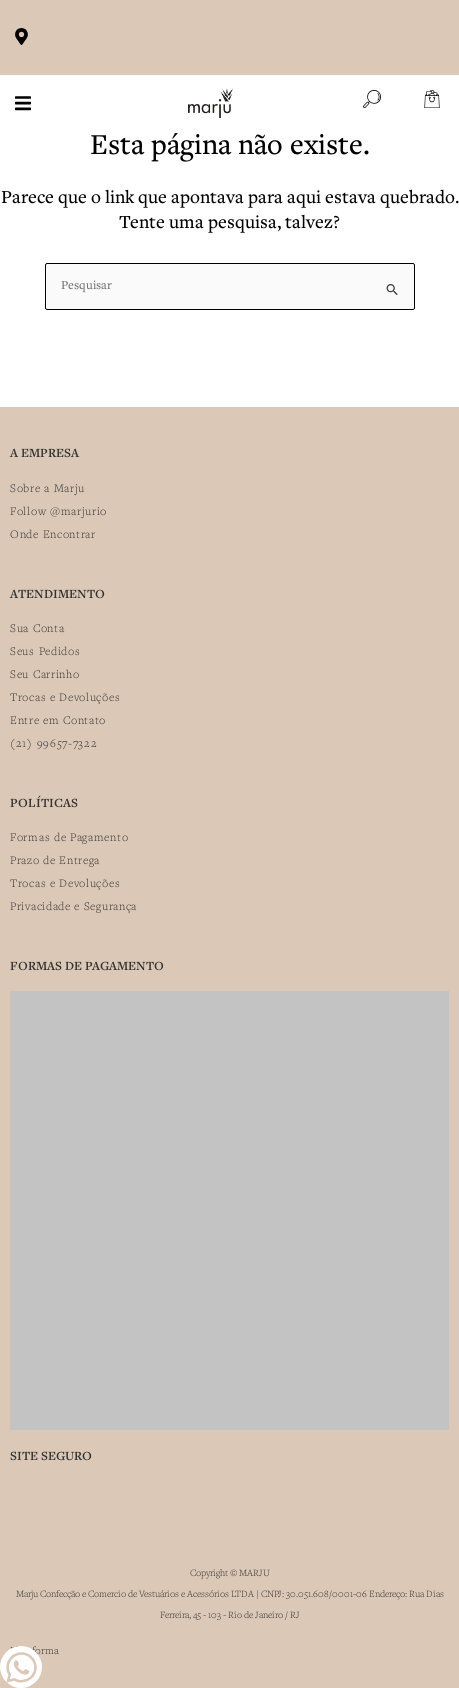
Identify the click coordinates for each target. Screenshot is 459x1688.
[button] (23, 103)
